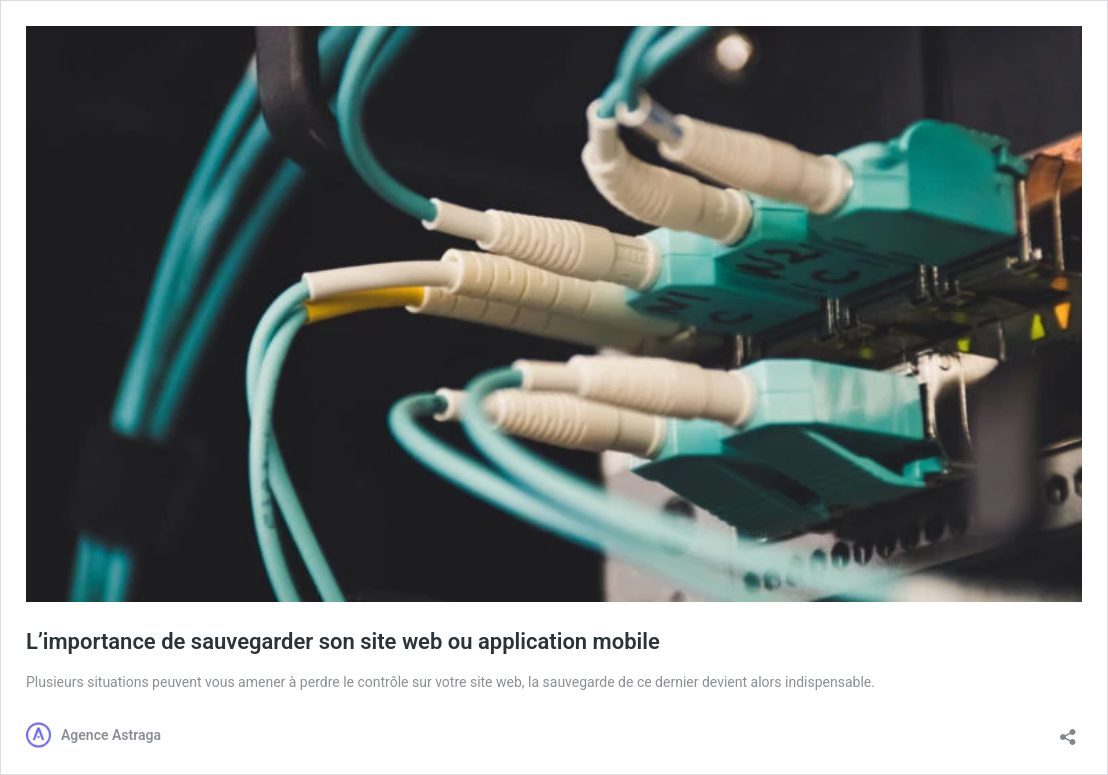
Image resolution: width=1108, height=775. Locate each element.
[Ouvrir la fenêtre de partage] (1068, 730)
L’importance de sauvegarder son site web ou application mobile (343, 641)
